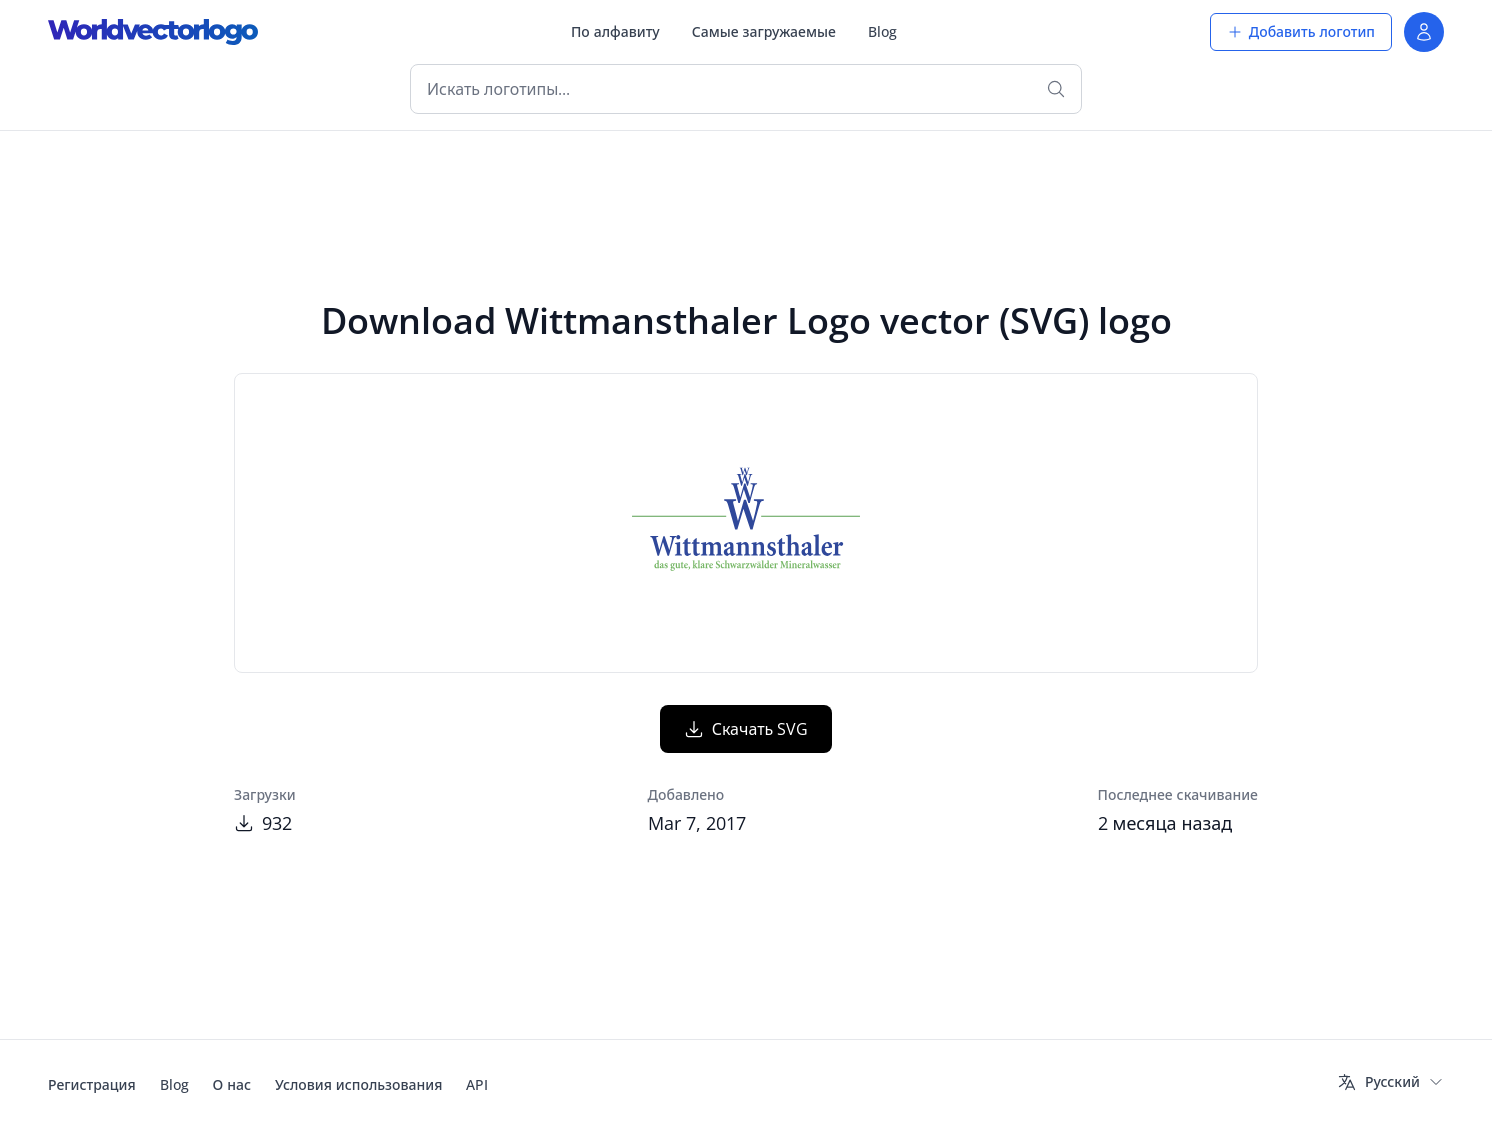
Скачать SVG (746, 729)
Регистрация (92, 1084)
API (477, 1084)
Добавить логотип (1301, 31)
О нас (232, 1084)
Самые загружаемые (764, 31)
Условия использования (358, 1084)
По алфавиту (615, 31)
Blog (882, 31)
